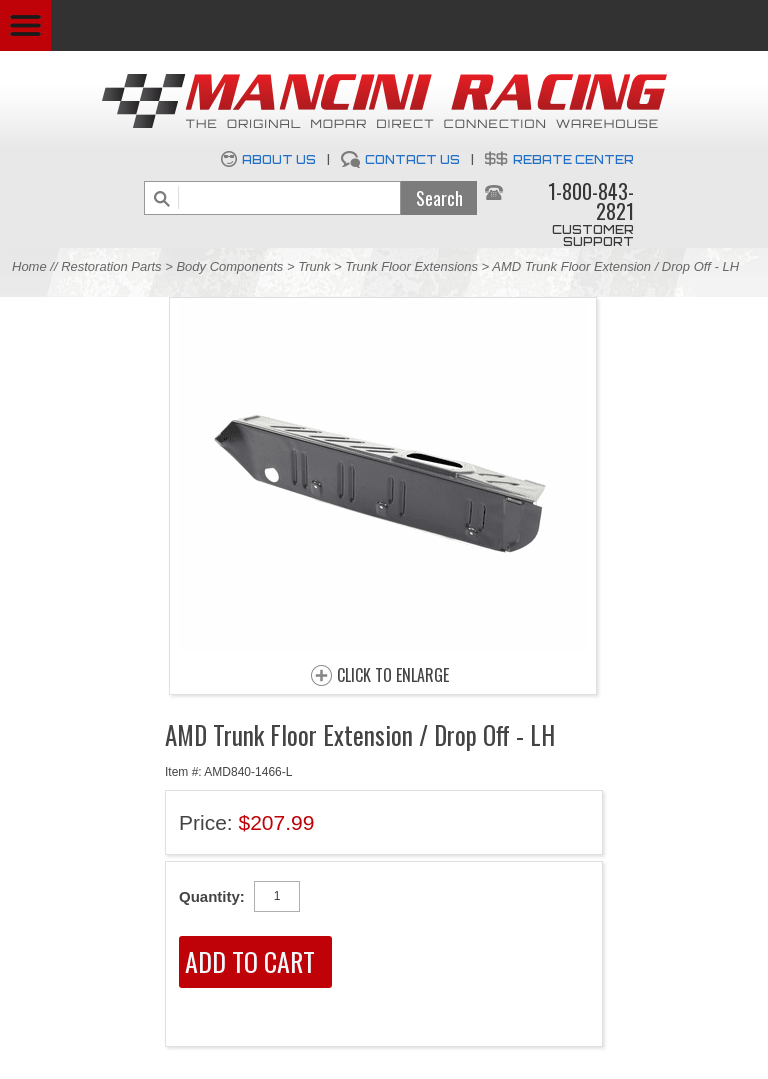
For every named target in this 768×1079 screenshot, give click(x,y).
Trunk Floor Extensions (411, 266)
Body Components (229, 266)
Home (29, 266)
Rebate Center (573, 159)
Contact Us (412, 159)
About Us (279, 159)
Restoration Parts (111, 266)
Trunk (314, 266)
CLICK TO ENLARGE (393, 676)
